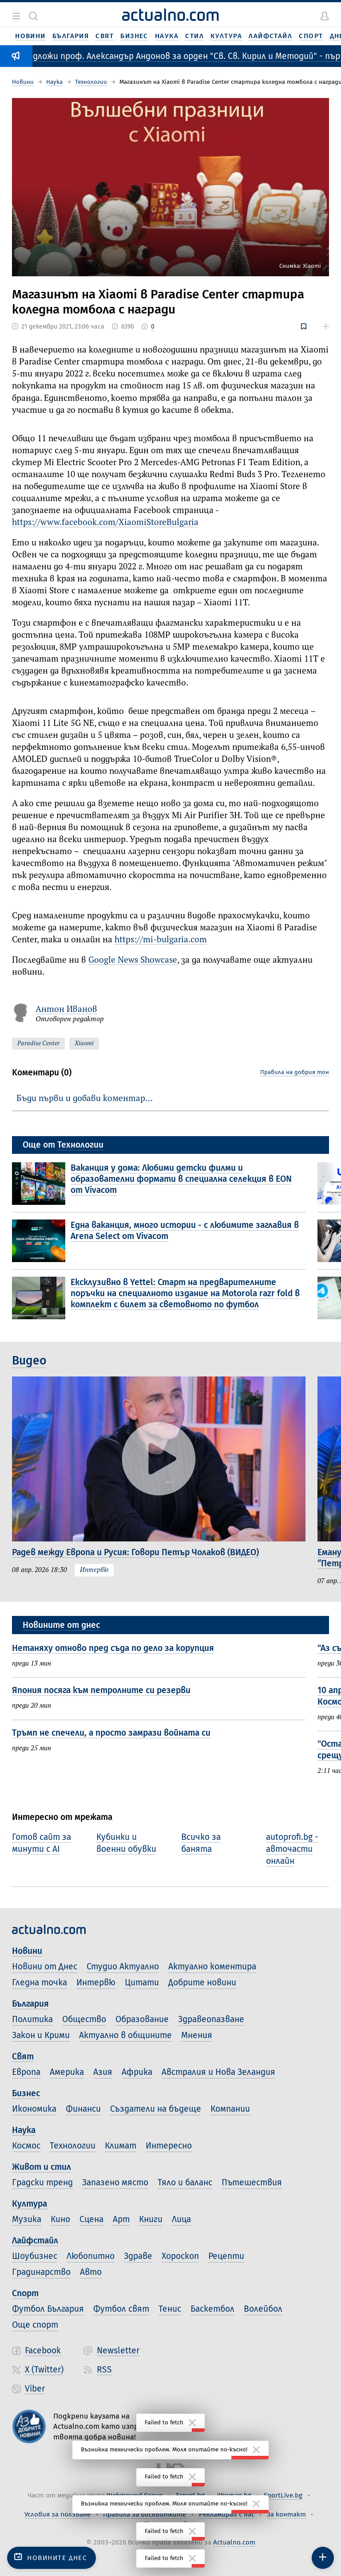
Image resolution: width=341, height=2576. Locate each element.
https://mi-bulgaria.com (161, 940)
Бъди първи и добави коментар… (84, 1099)
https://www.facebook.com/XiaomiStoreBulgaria (105, 522)
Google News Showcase (132, 960)
